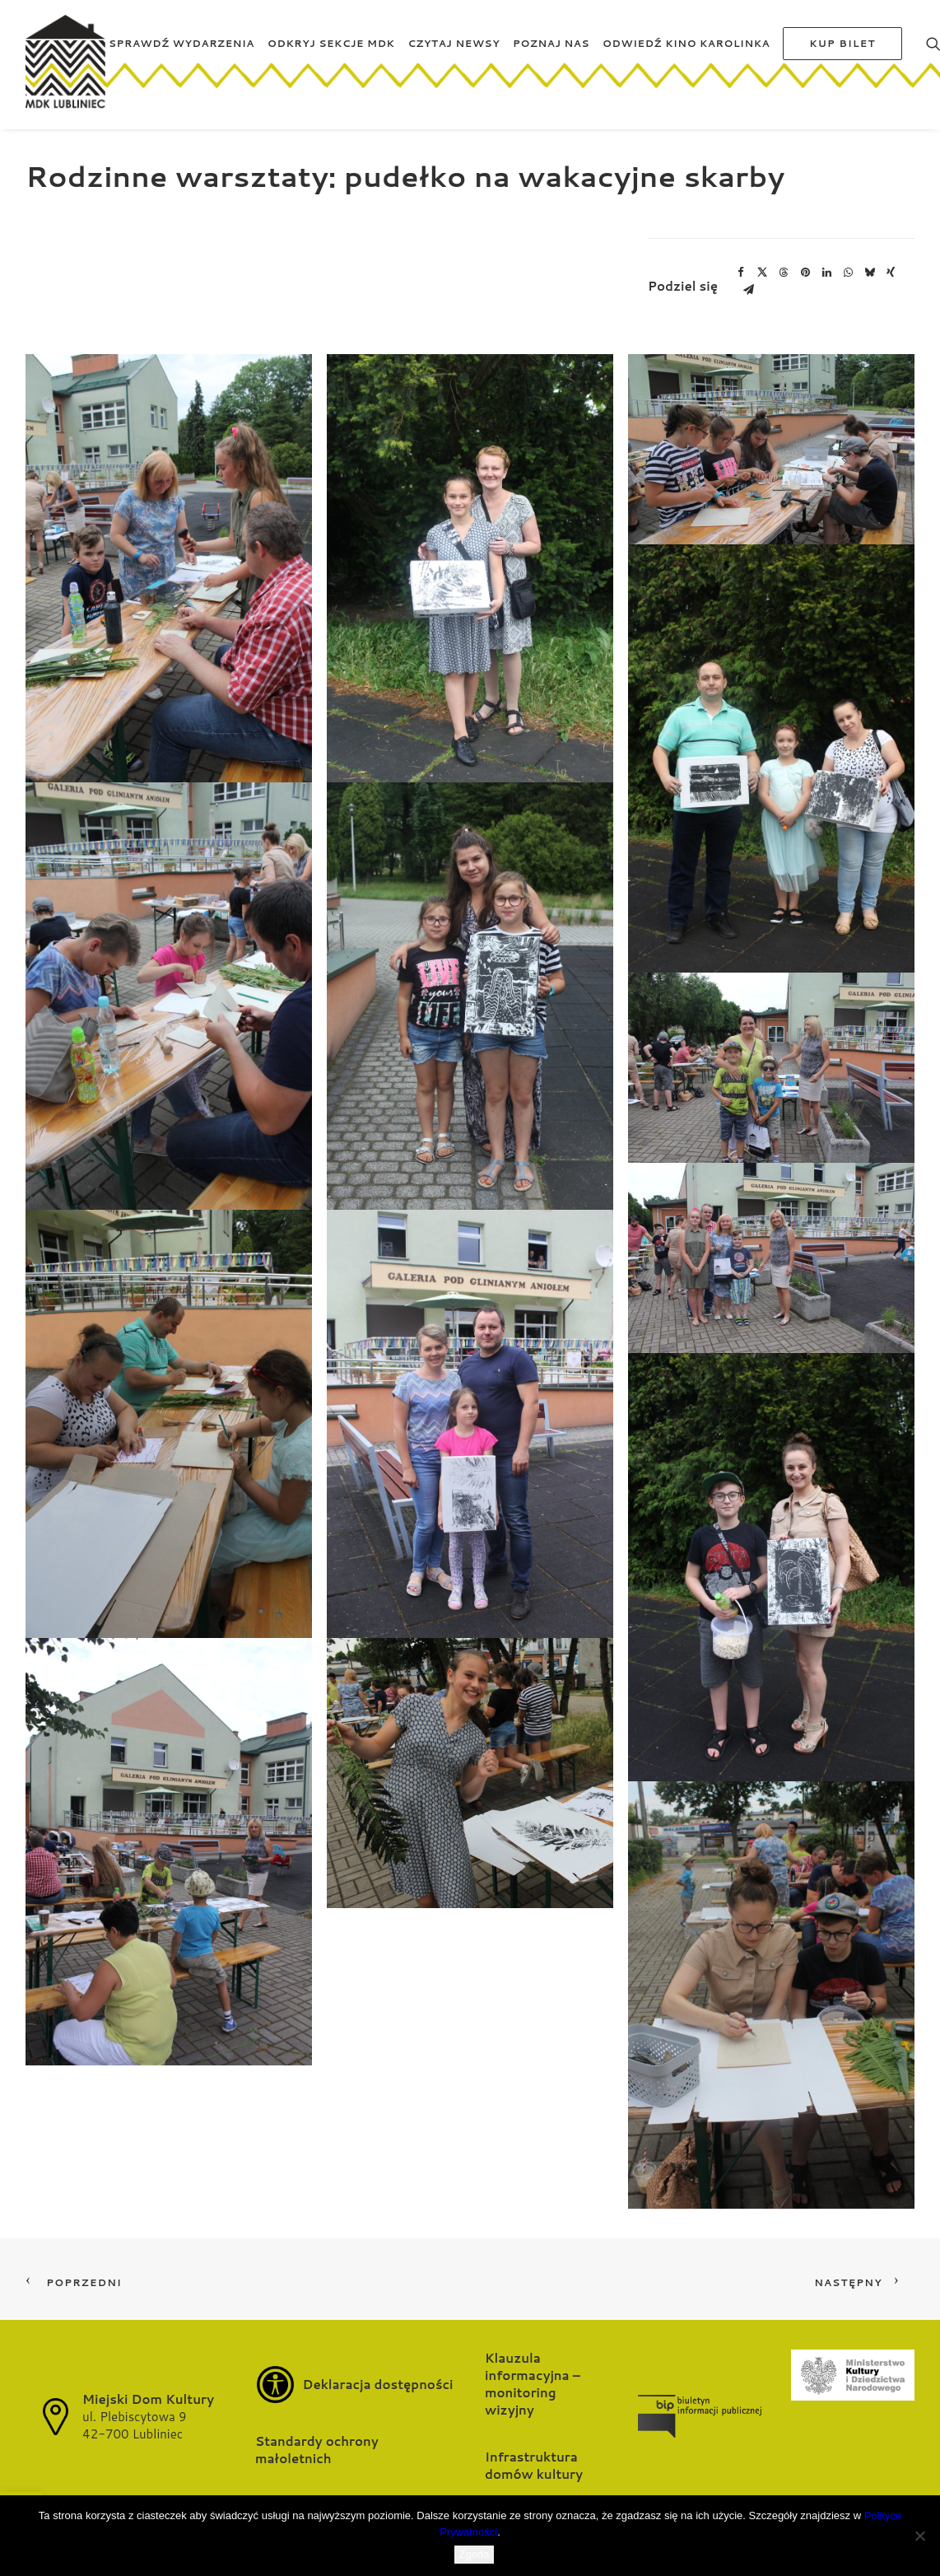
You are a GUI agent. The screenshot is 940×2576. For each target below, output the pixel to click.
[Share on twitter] (762, 272)
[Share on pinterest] (805, 272)
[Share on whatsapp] (848, 272)
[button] (169, 568)
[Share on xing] (890, 272)
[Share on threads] (783, 272)
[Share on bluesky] (869, 272)
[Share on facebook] (741, 272)
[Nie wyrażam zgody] (919, 2535)
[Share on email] (748, 290)
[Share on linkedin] (826, 272)
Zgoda (474, 2554)
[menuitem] (181, 68)
